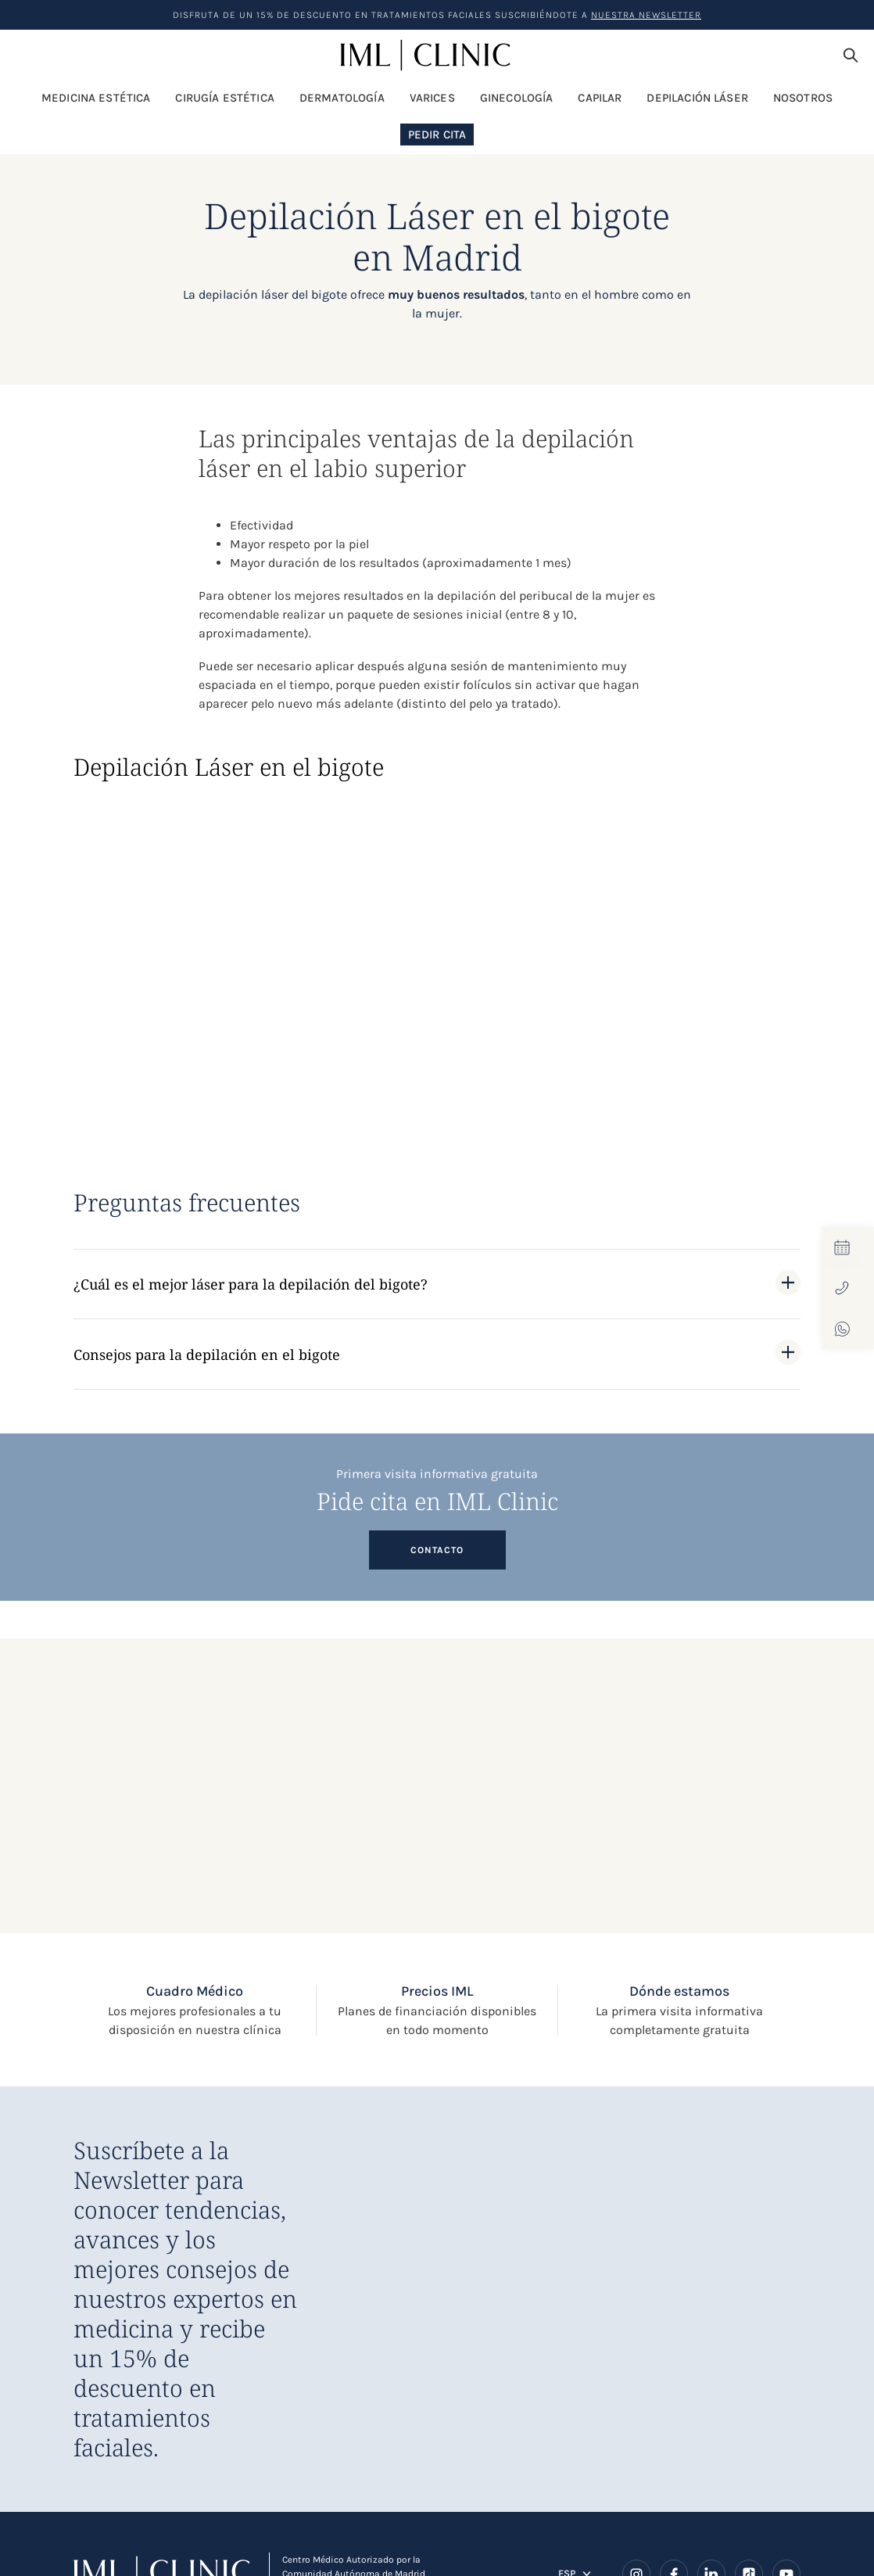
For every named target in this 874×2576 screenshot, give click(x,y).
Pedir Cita (437, 134)
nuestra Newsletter (646, 14)
